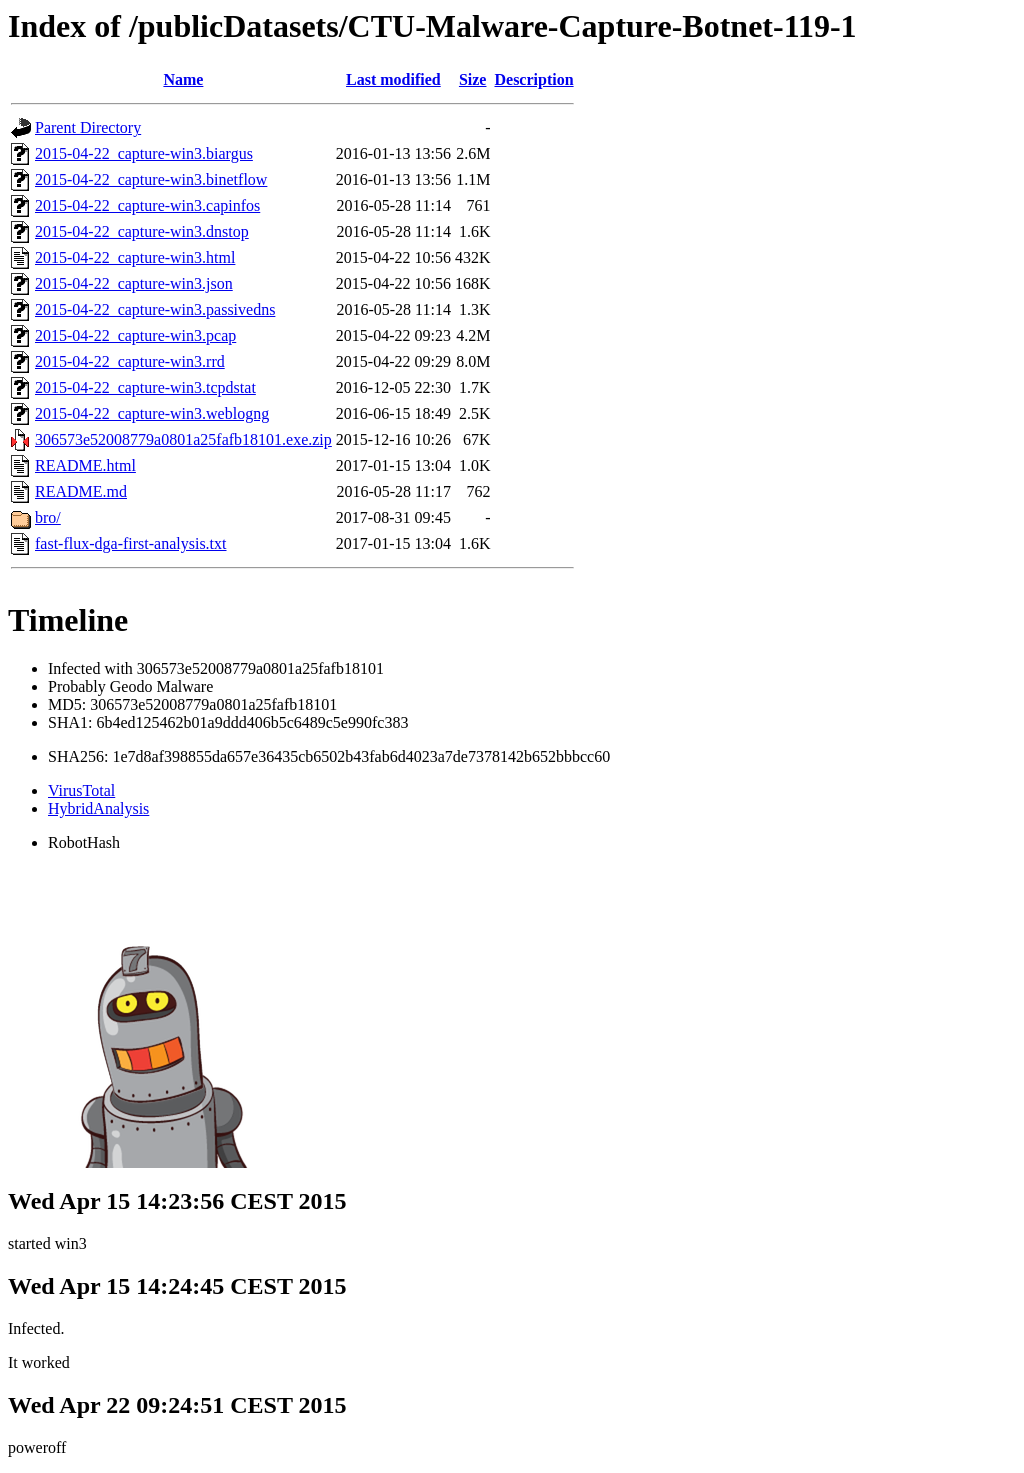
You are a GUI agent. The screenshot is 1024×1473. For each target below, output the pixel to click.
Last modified (393, 79)
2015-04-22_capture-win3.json (134, 283)
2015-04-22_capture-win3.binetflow (151, 179)
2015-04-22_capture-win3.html (135, 257)
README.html (85, 465)
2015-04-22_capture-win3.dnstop (142, 231)
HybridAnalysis (98, 808)
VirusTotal (81, 790)
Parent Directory (88, 127)
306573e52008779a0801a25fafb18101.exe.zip (183, 439)
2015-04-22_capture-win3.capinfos (147, 205)
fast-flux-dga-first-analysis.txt (131, 543)
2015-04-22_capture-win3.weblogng (152, 413)
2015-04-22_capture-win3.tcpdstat (145, 387)
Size (473, 79)
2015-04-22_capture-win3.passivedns (155, 309)
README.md (81, 491)
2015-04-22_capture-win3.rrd (130, 361)
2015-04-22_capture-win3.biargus (144, 153)
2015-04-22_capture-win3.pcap (135, 335)
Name (183, 79)
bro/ (48, 517)
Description (533, 79)
